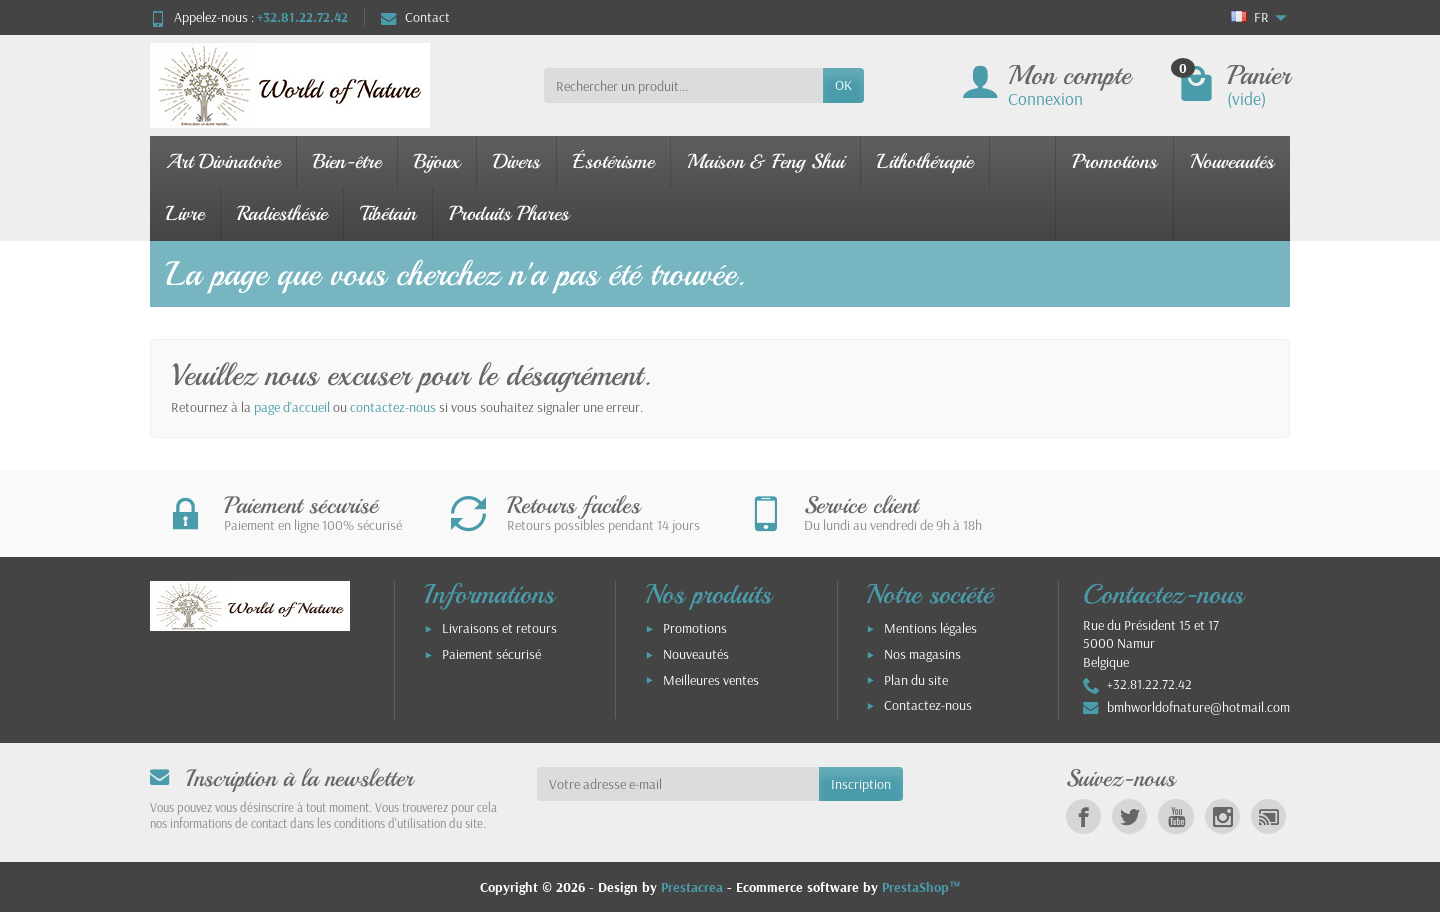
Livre (185, 213)
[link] (1083, 816)
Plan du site (916, 680)
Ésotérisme (613, 161)
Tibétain (388, 213)
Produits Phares (509, 213)
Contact (415, 17)
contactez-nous (393, 407)
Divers (516, 161)
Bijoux (437, 161)
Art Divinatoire (223, 161)
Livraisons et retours (499, 628)
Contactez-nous (928, 705)
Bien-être (347, 161)
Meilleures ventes (711, 680)
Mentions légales (930, 628)
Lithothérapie (925, 161)
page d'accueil (292, 407)
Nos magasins (922, 654)
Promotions (1114, 161)
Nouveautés (1232, 161)
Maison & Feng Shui (765, 161)
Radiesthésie (282, 213)
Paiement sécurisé (491, 654)
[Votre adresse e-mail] (678, 784)
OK (843, 85)
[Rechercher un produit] (683, 85)
